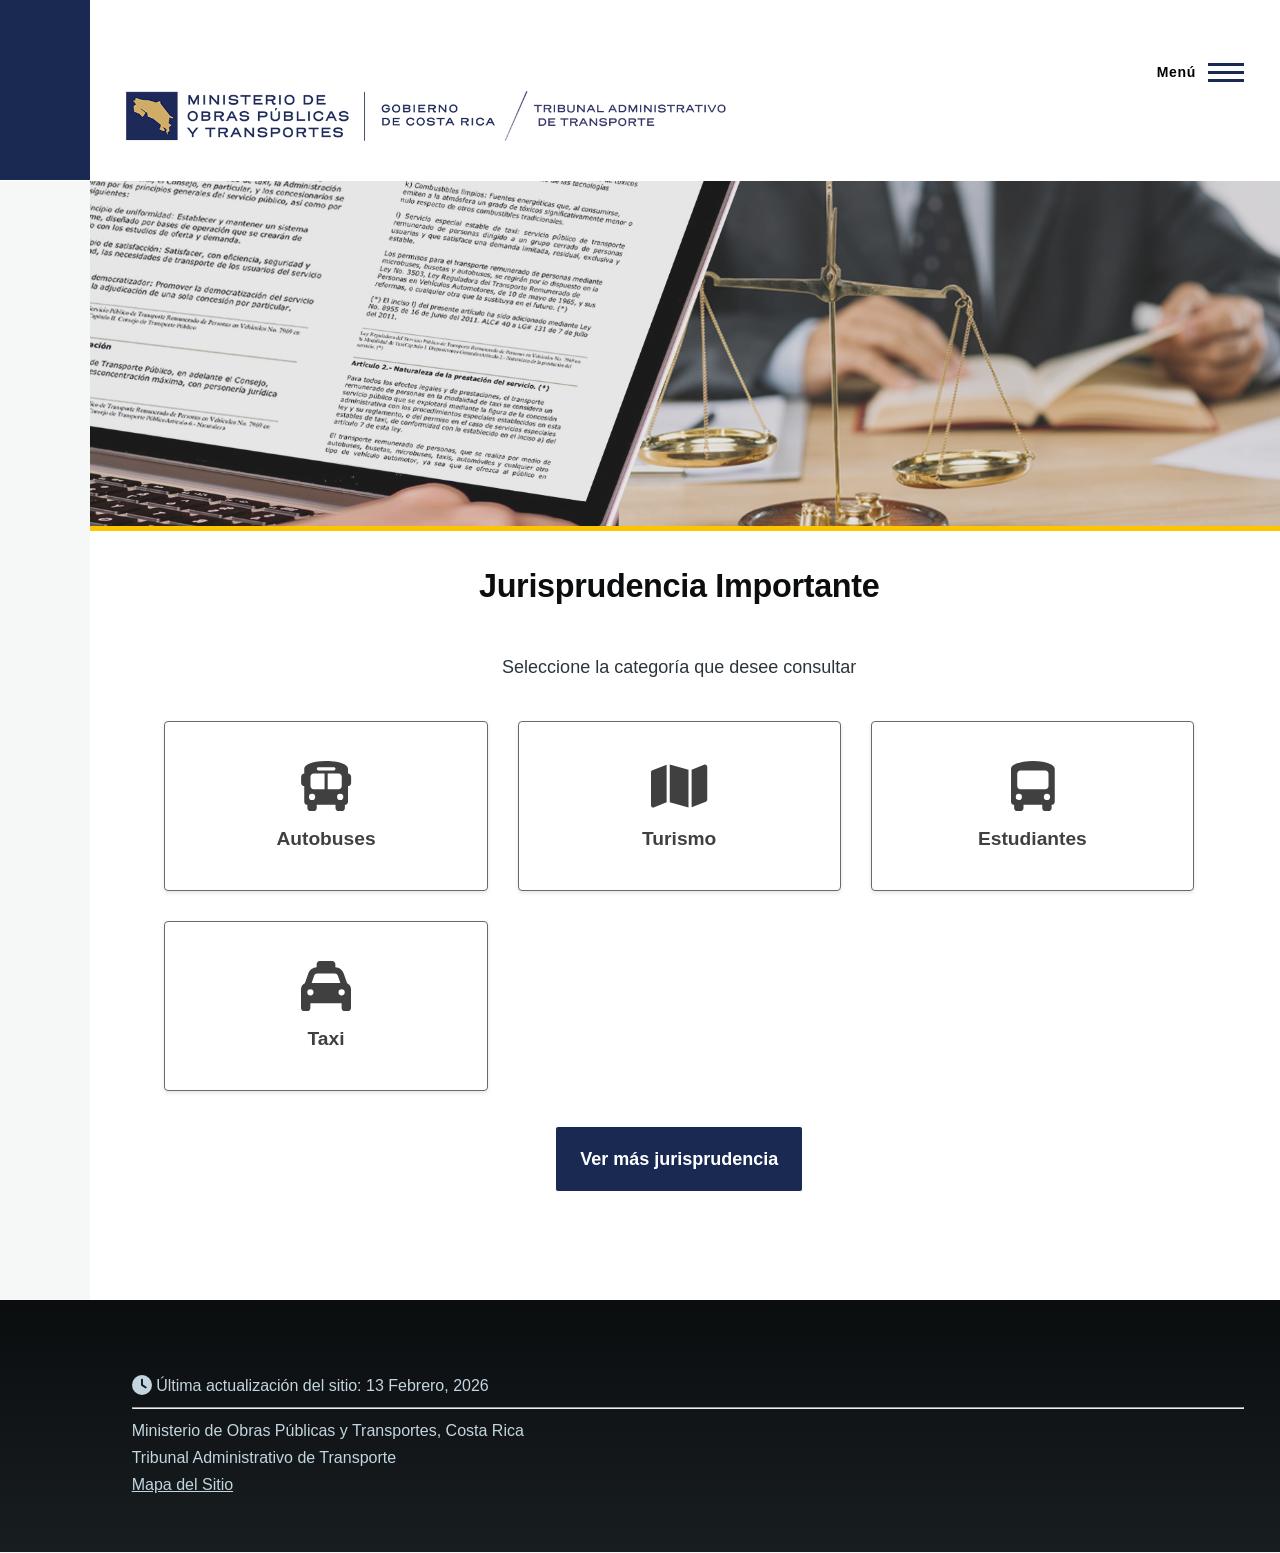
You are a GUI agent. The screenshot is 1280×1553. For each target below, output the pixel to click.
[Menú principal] (1194, 72)
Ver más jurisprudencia (679, 1159)
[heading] (325, 806)
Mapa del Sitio (182, 1484)
